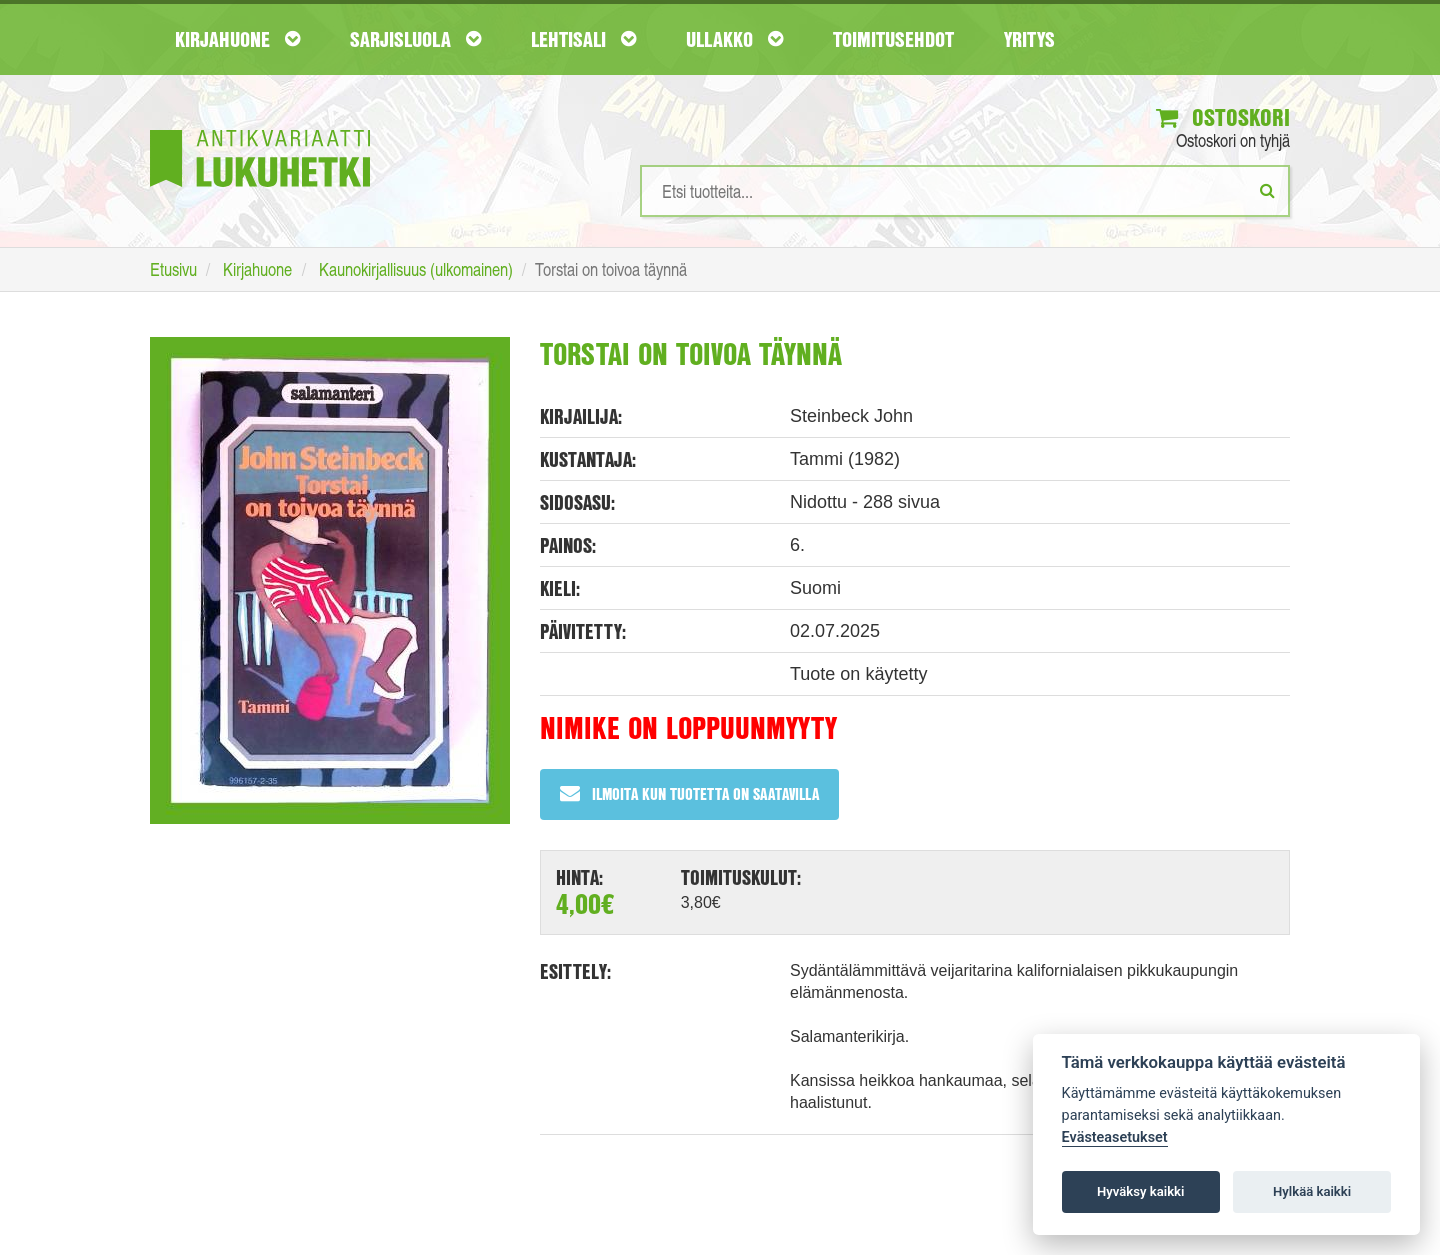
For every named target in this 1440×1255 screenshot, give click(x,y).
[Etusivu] (260, 128)
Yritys (1029, 39)
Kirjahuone (237, 39)
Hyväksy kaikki (1140, 1191)
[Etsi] (1267, 190)
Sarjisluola (415, 39)
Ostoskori (1223, 117)
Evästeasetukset (1115, 1137)
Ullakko (734, 39)
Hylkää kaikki (1312, 1191)
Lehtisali (583, 39)
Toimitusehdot (893, 39)
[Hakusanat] (965, 191)
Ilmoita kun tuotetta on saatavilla (689, 793)
